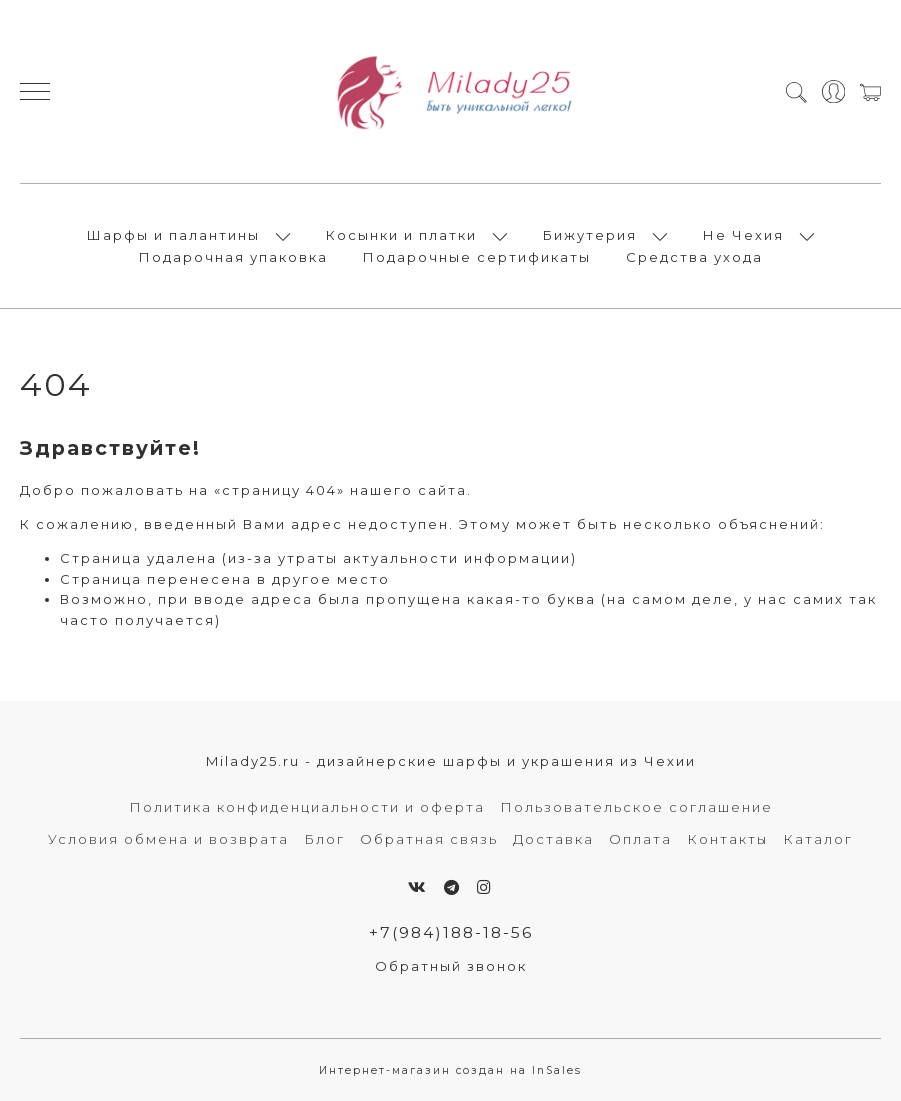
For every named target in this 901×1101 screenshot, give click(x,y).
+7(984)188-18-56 (451, 932)
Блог (324, 839)
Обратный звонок (451, 966)
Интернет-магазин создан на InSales (450, 1070)
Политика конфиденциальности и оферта (307, 807)
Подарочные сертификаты (477, 257)
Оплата (640, 839)
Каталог (818, 839)
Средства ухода (694, 257)
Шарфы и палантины (173, 235)
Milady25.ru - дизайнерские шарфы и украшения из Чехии (451, 761)
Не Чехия (743, 235)
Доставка (553, 839)
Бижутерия (590, 235)
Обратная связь (429, 839)
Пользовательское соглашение (636, 807)
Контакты (727, 839)
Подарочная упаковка (233, 257)
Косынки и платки (401, 235)
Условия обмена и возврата (168, 839)
